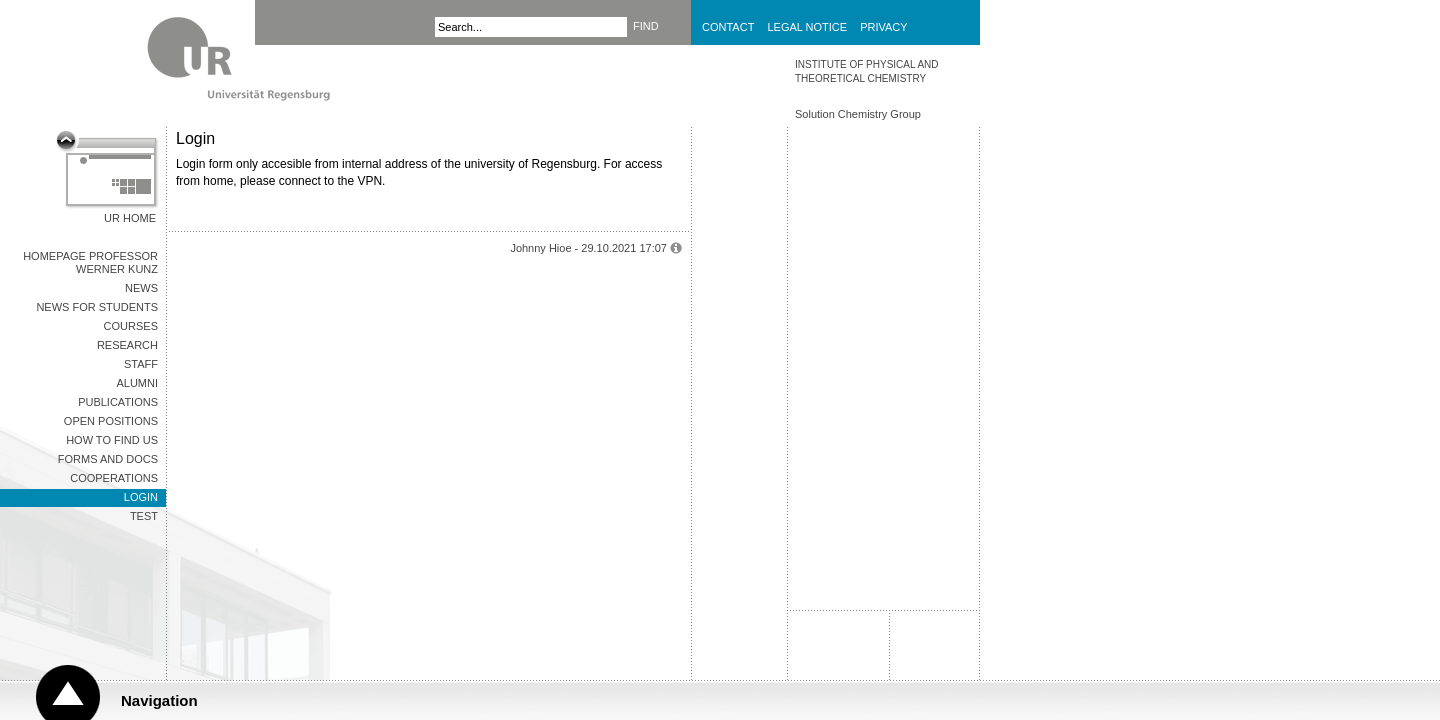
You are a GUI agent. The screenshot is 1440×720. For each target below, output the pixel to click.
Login (141, 497)
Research (127, 345)
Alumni (137, 383)
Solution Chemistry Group (858, 114)
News (141, 288)
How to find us (112, 440)
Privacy (883, 27)
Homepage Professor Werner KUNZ (90, 262)
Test (144, 516)
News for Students (97, 307)
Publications (118, 402)
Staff (141, 364)
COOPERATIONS (114, 478)
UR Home (130, 218)
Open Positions (111, 421)
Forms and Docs (108, 459)
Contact (728, 27)
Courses (131, 326)
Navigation (159, 700)
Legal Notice (807, 27)
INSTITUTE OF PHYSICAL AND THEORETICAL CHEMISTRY (867, 71)
